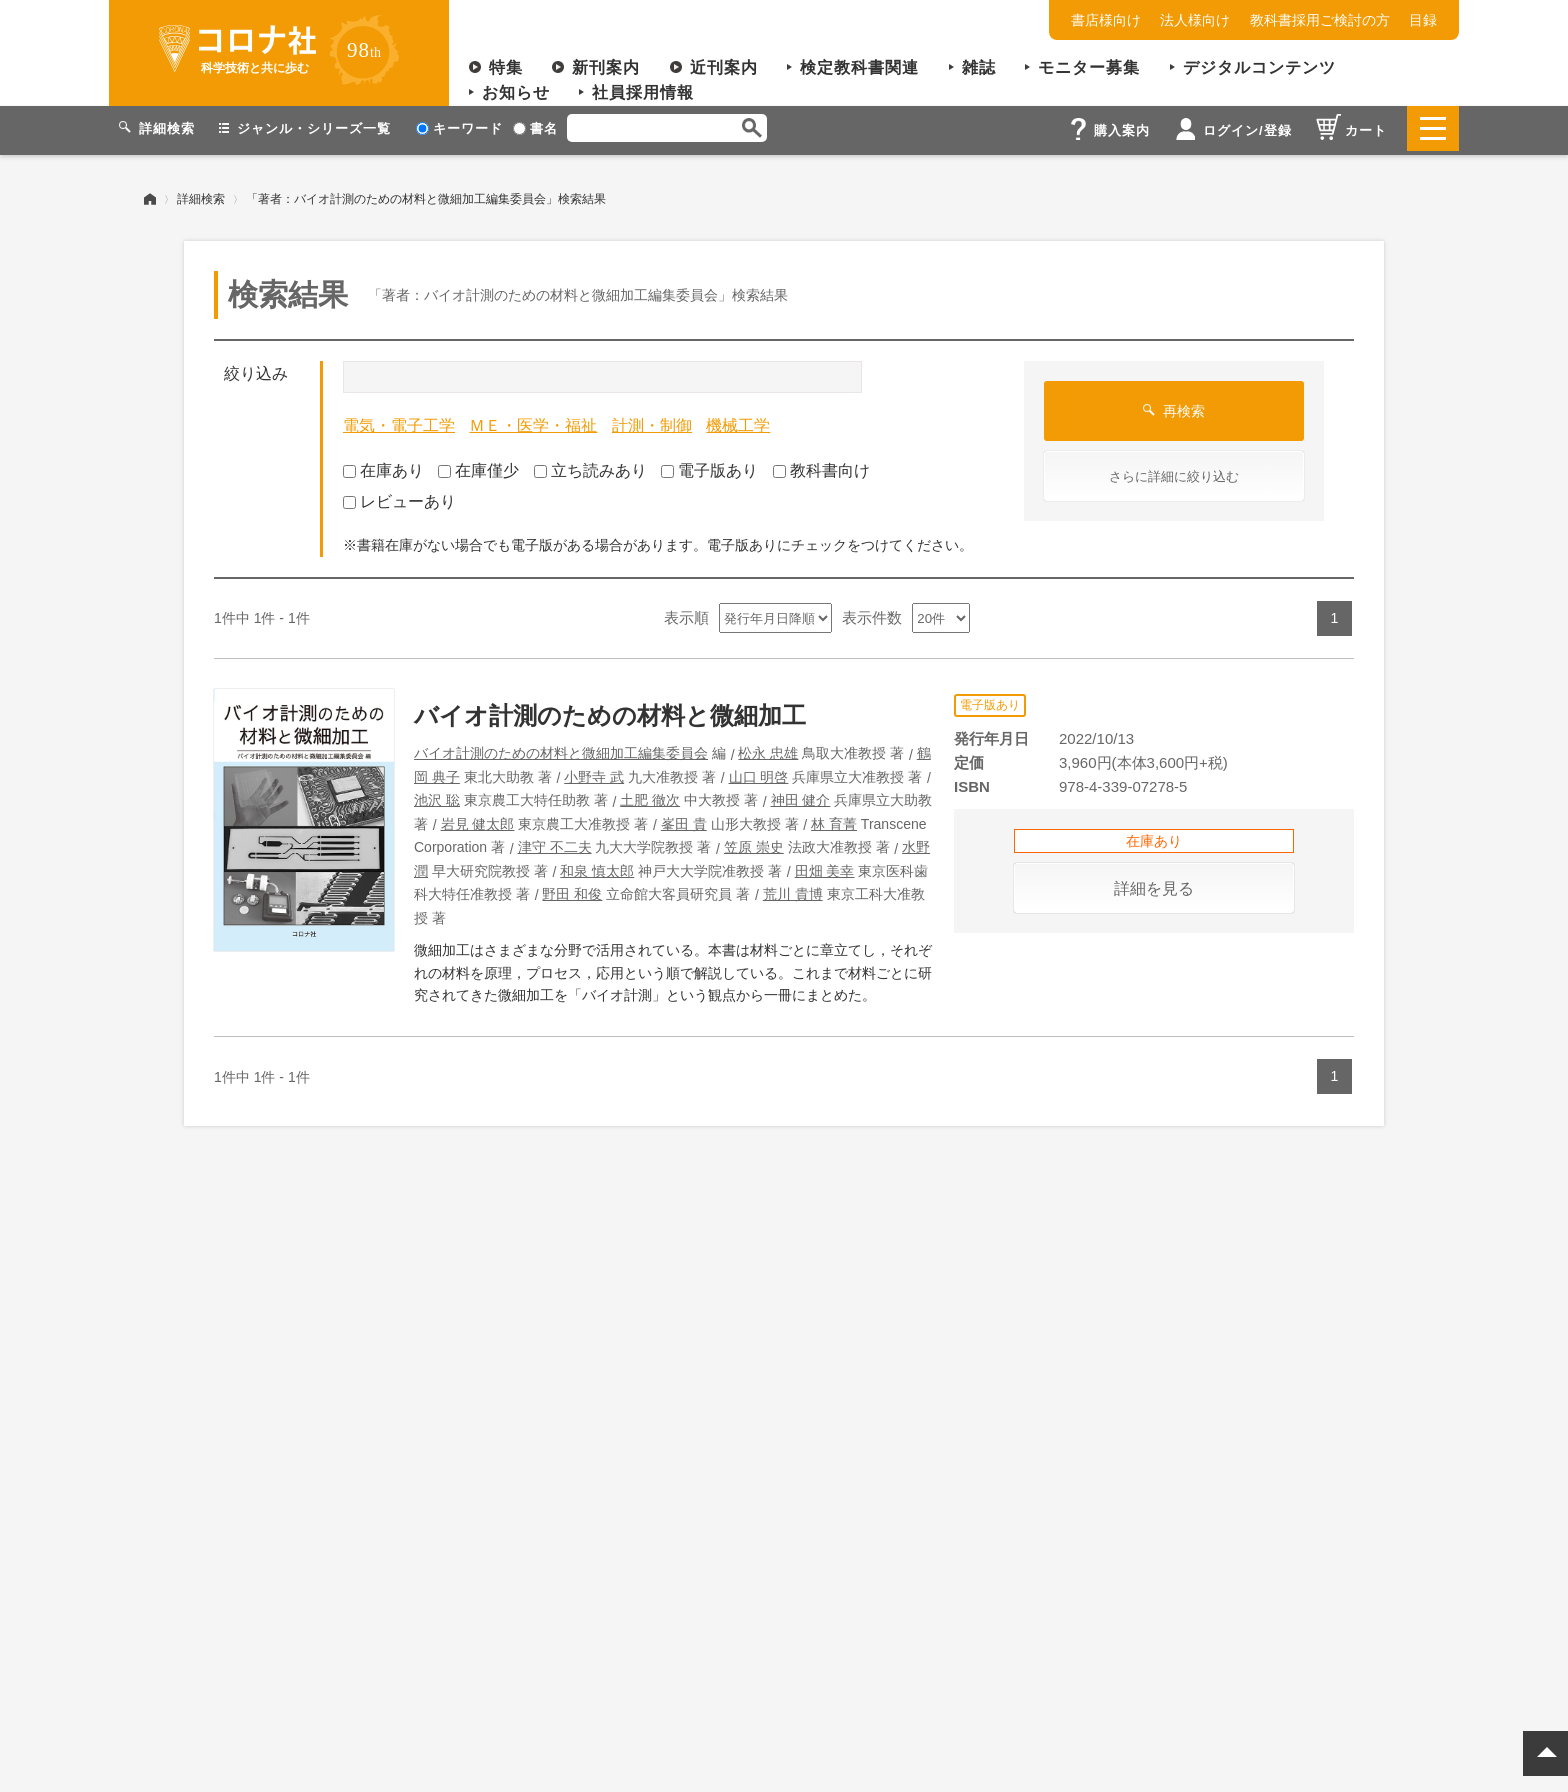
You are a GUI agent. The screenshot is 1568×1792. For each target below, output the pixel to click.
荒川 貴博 (793, 890)
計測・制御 (652, 421)
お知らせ (516, 92)
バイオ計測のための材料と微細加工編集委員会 (561, 749)
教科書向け (821, 466)
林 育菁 (834, 820)
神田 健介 (801, 796)
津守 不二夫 (555, 843)
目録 (1423, 20)
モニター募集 (1089, 67)
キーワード (459, 128)
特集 (506, 67)
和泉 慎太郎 (597, 867)
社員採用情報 (643, 92)
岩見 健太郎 (478, 820)
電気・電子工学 (399, 421)
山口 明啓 (759, 773)
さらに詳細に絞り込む (1174, 472)
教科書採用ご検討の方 (1320, 20)
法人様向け (1195, 20)
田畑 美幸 (825, 867)
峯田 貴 (684, 820)
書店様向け (1106, 20)
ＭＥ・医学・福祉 (533, 421)
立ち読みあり (590, 466)
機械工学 (738, 421)
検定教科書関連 (859, 67)
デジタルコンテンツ (1259, 67)
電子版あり (709, 466)
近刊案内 (724, 67)
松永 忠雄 (768, 749)
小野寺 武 (594, 773)
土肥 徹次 (650, 796)
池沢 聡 (437, 796)
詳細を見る (1154, 884)
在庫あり (383, 466)
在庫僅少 (478, 466)
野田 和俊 (572, 890)
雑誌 (979, 67)
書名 (535, 128)
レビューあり (399, 497)
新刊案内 (606, 67)
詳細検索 (201, 195)
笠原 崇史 (754, 843)
